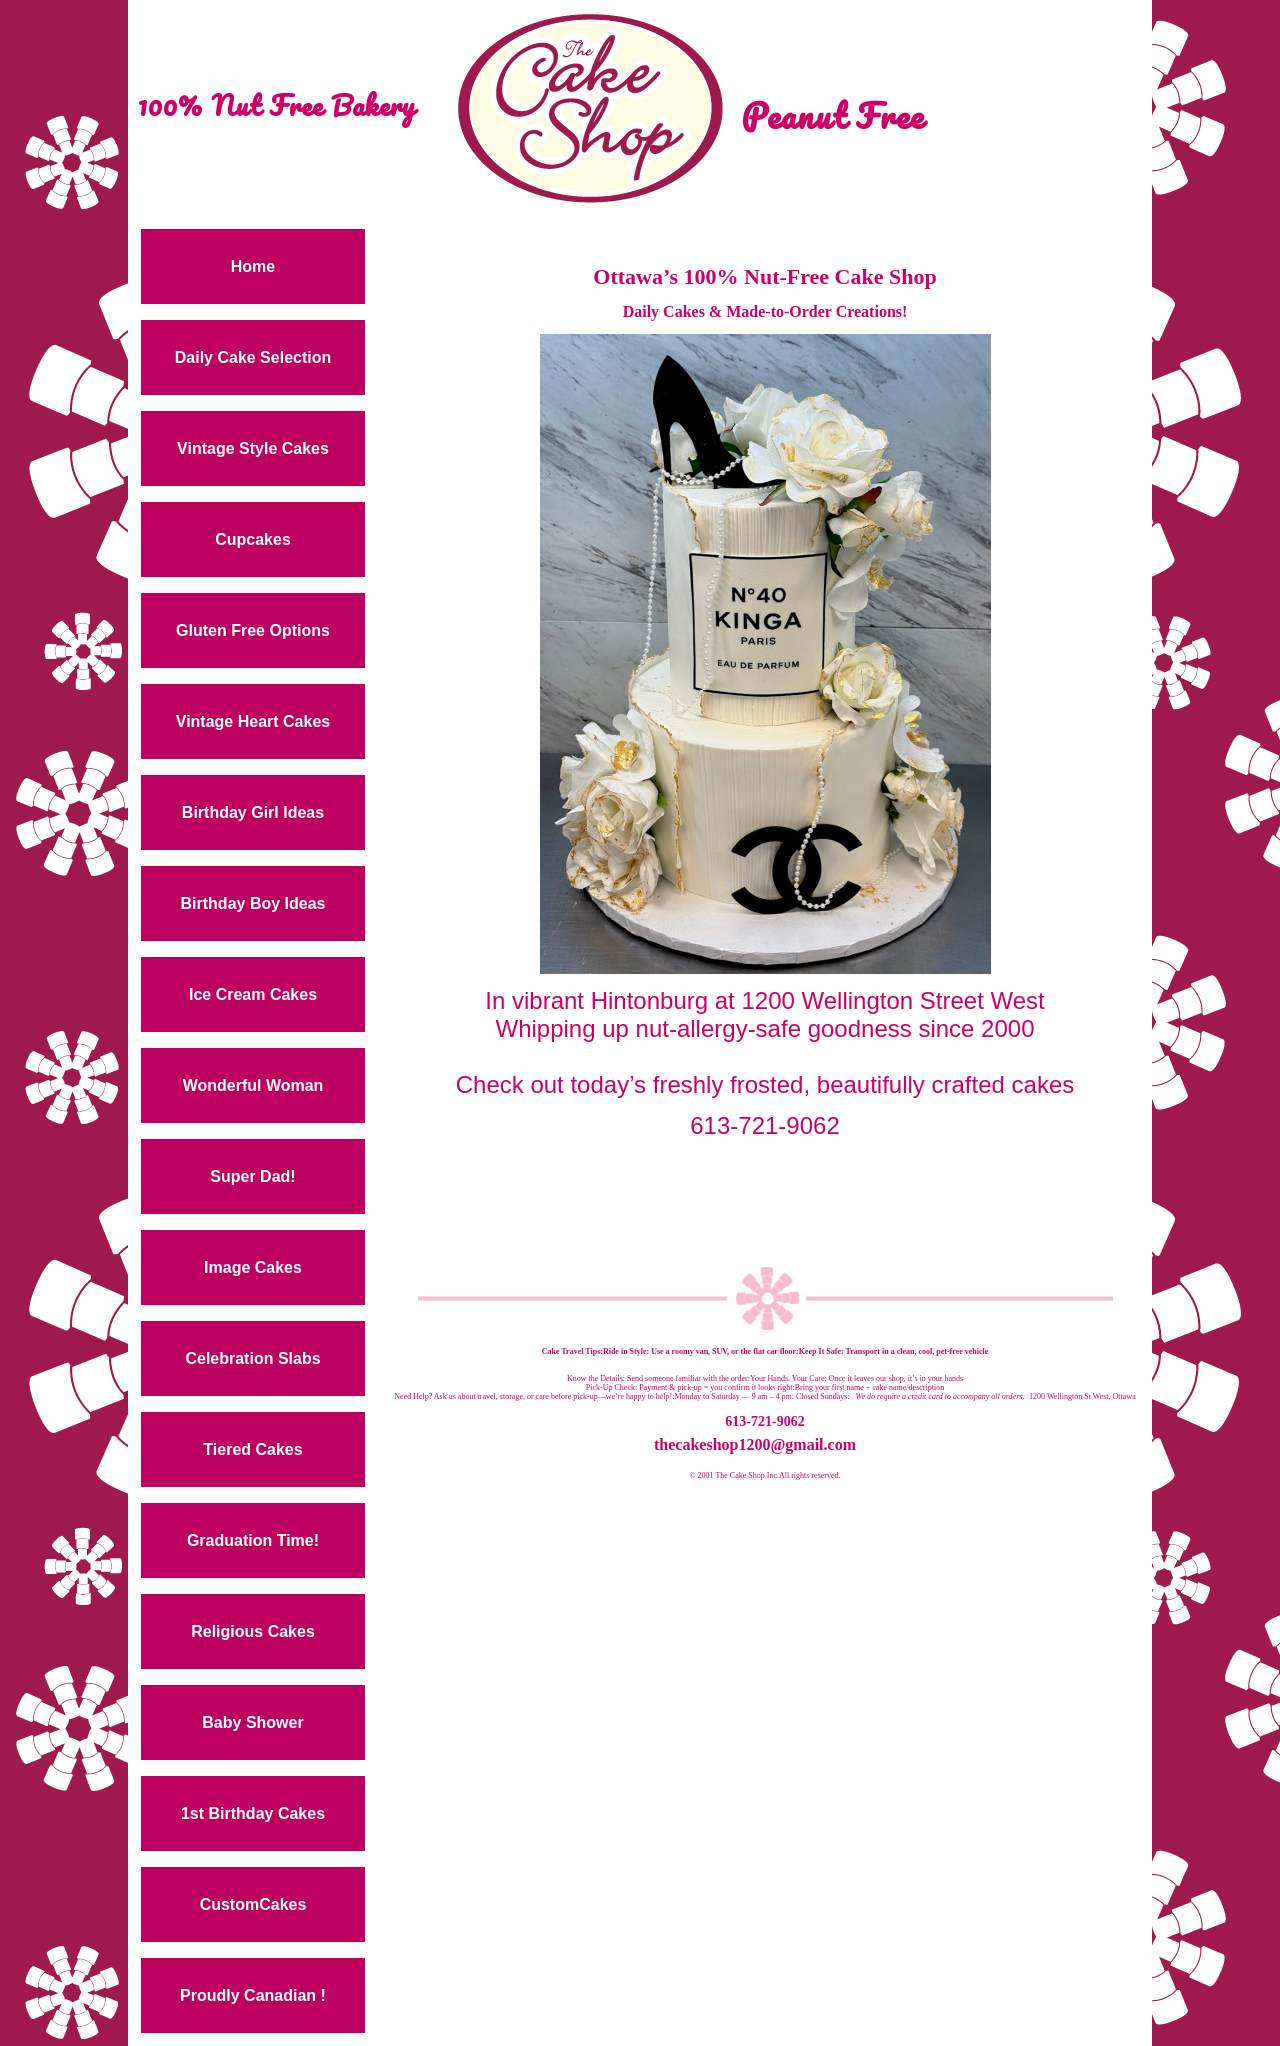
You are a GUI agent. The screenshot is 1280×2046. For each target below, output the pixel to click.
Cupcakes (253, 539)
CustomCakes (253, 1904)
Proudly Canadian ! (253, 1995)
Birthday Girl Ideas (253, 812)
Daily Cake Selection (253, 357)
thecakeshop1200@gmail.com (755, 1444)
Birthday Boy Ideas (253, 903)
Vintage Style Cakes (253, 448)
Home (253, 266)
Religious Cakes (253, 1631)
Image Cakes (253, 1267)
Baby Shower (252, 1722)
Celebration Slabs (252, 1358)
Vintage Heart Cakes (253, 721)
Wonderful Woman (253, 1085)
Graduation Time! (253, 1540)
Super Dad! (252, 1176)
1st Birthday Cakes (253, 1813)
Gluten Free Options (253, 630)
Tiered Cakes (252, 1449)
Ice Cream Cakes (253, 994)
